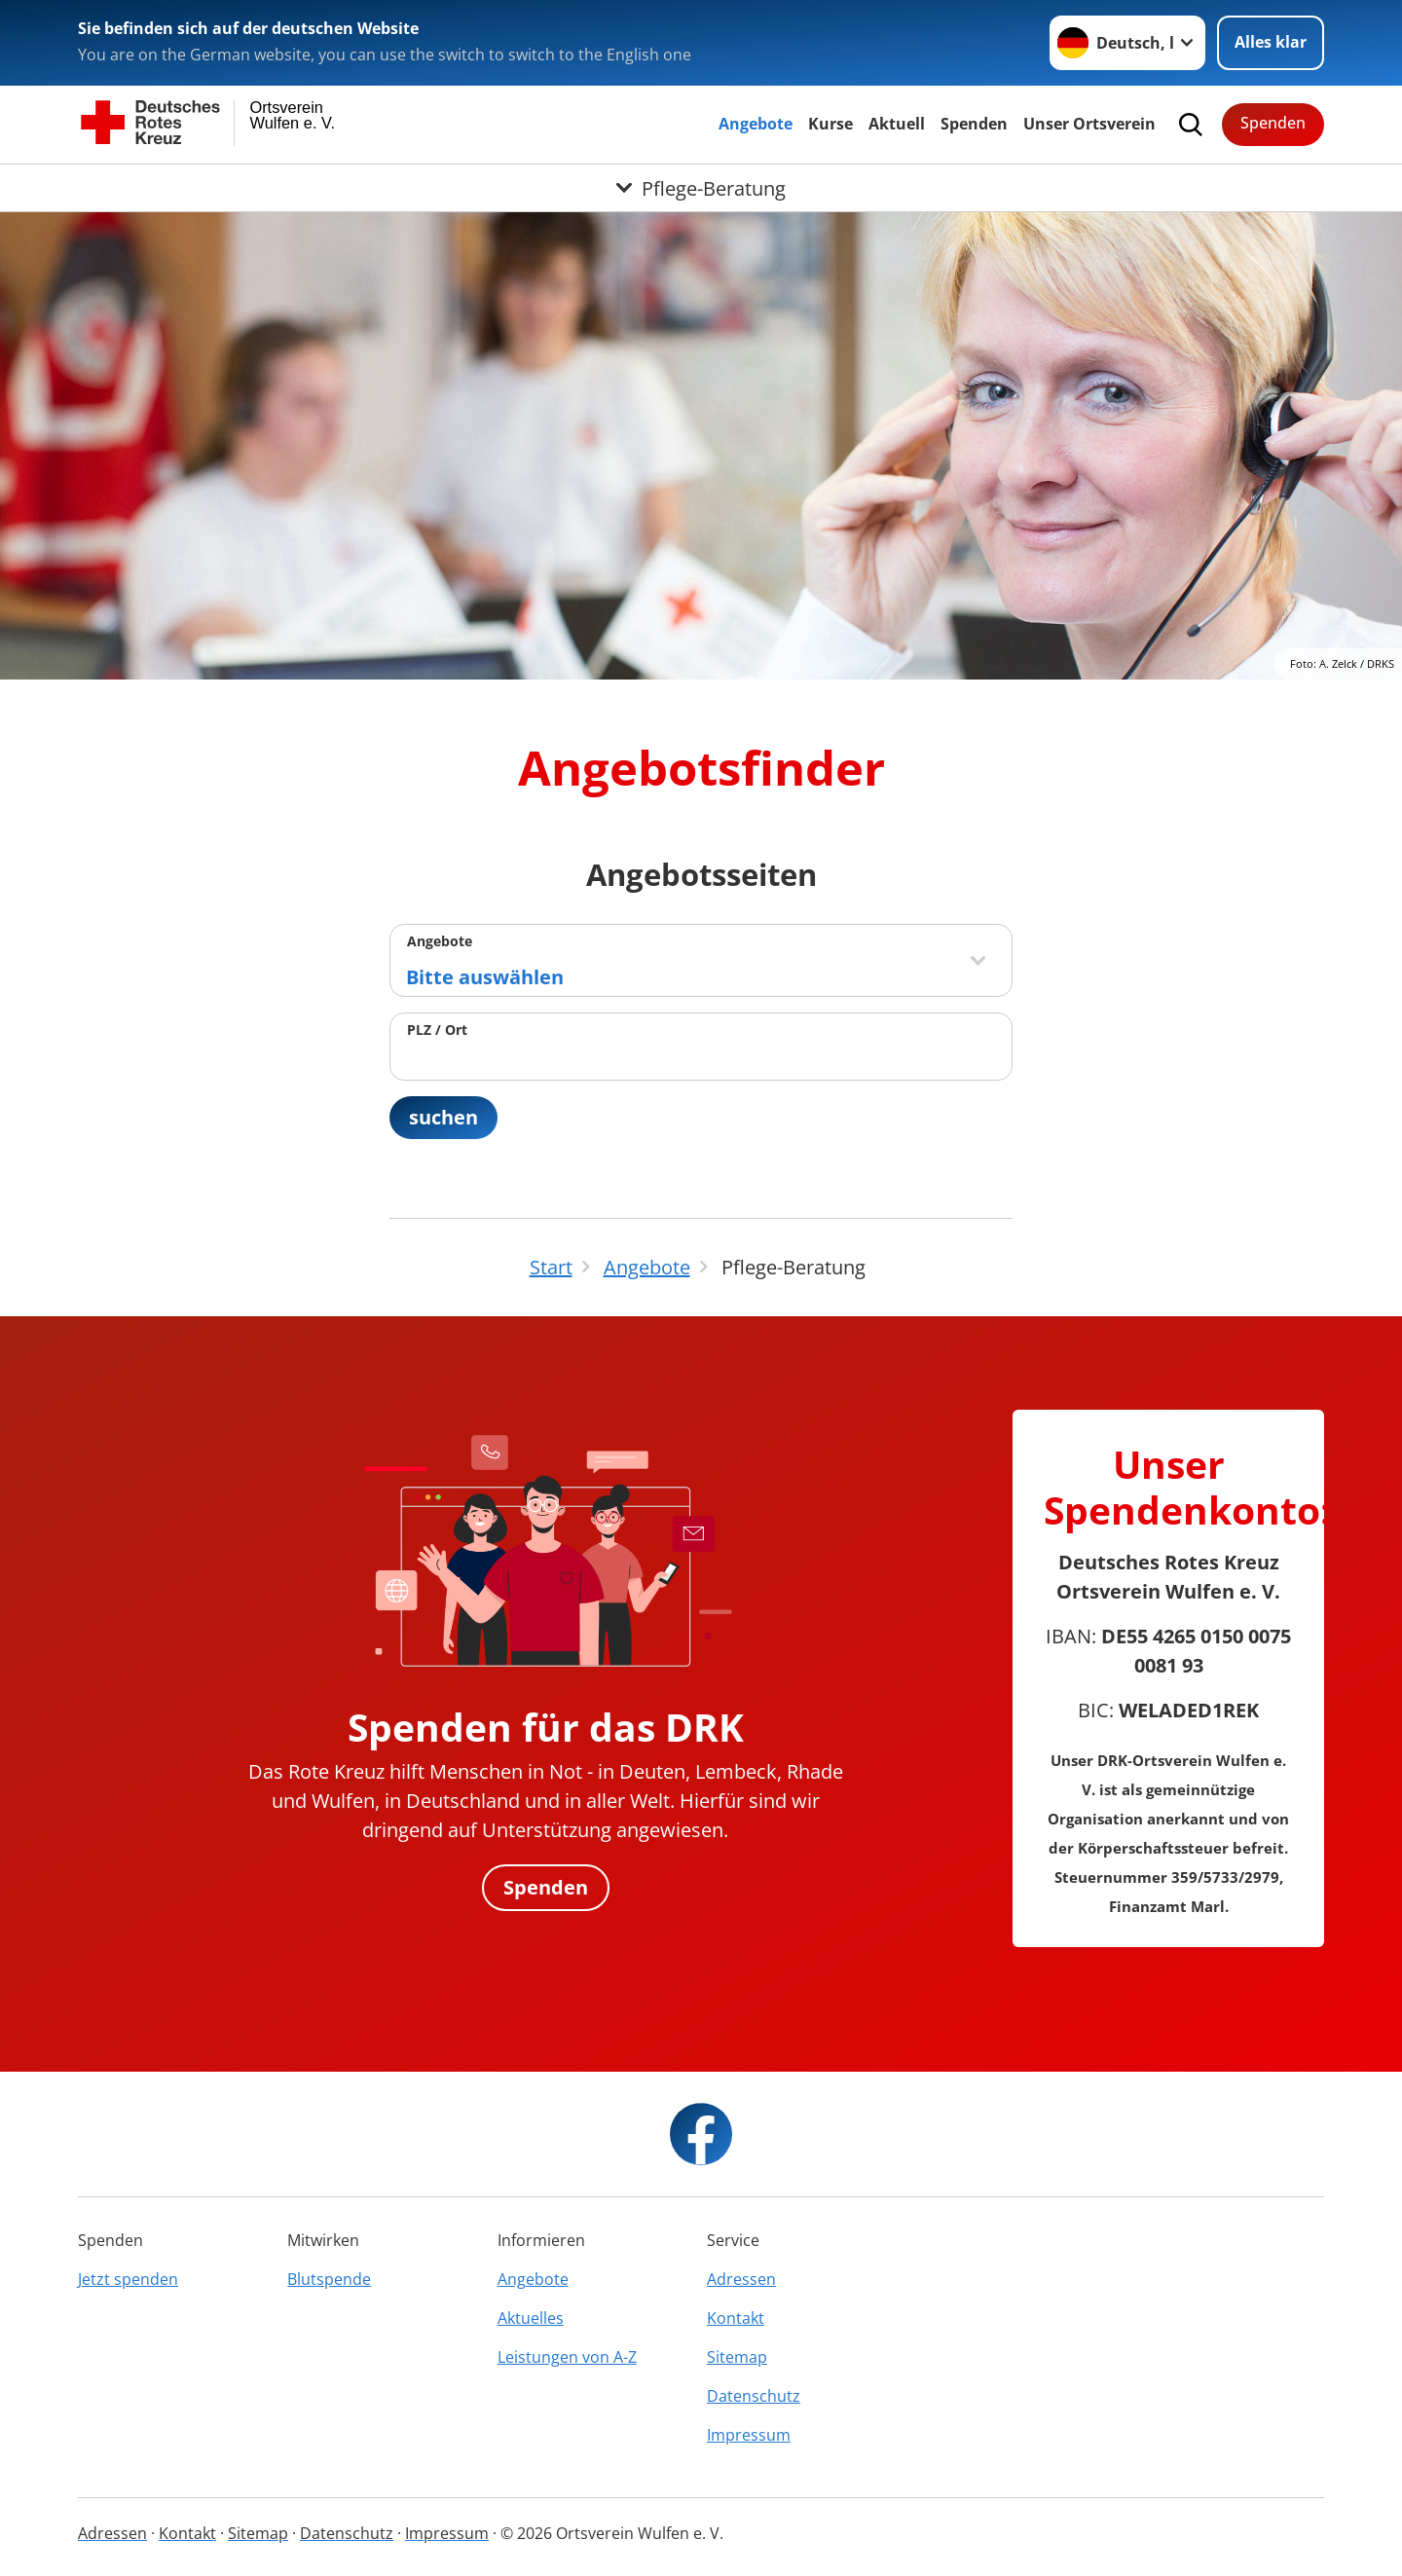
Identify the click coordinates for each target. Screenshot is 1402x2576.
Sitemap (737, 2357)
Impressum (749, 2435)
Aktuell (896, 123)
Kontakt (735, 2318)
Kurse (830, 123)
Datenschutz (753, 2396)
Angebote (756, 123)
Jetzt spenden (128, 2279)
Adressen (741, 2279)
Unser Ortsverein (1089, 123)
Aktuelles (531, 2318)
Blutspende (329, 2279)
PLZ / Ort (437, 1029)
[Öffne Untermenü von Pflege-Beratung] (701, 188)
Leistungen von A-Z (567, 2357)
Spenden (974, 123)
